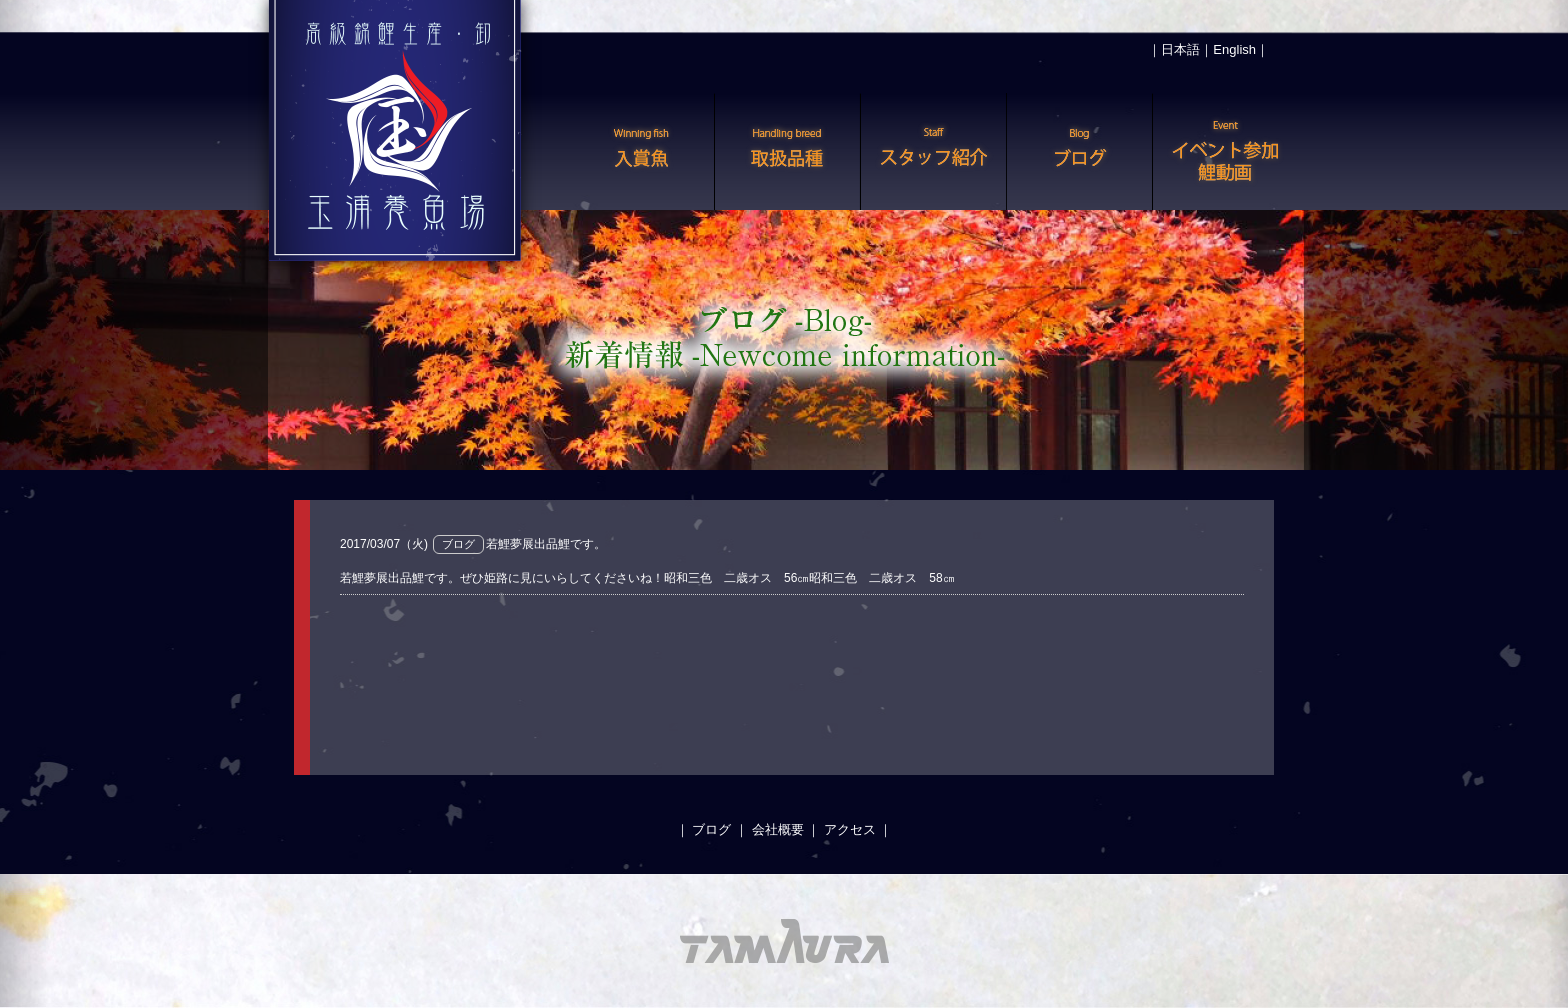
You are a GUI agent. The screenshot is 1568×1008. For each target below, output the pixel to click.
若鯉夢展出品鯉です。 (546, 544)
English (1234, 49)
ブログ (711, 829)
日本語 (1180, 49)
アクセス (850, 829)
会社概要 (778, 829)
